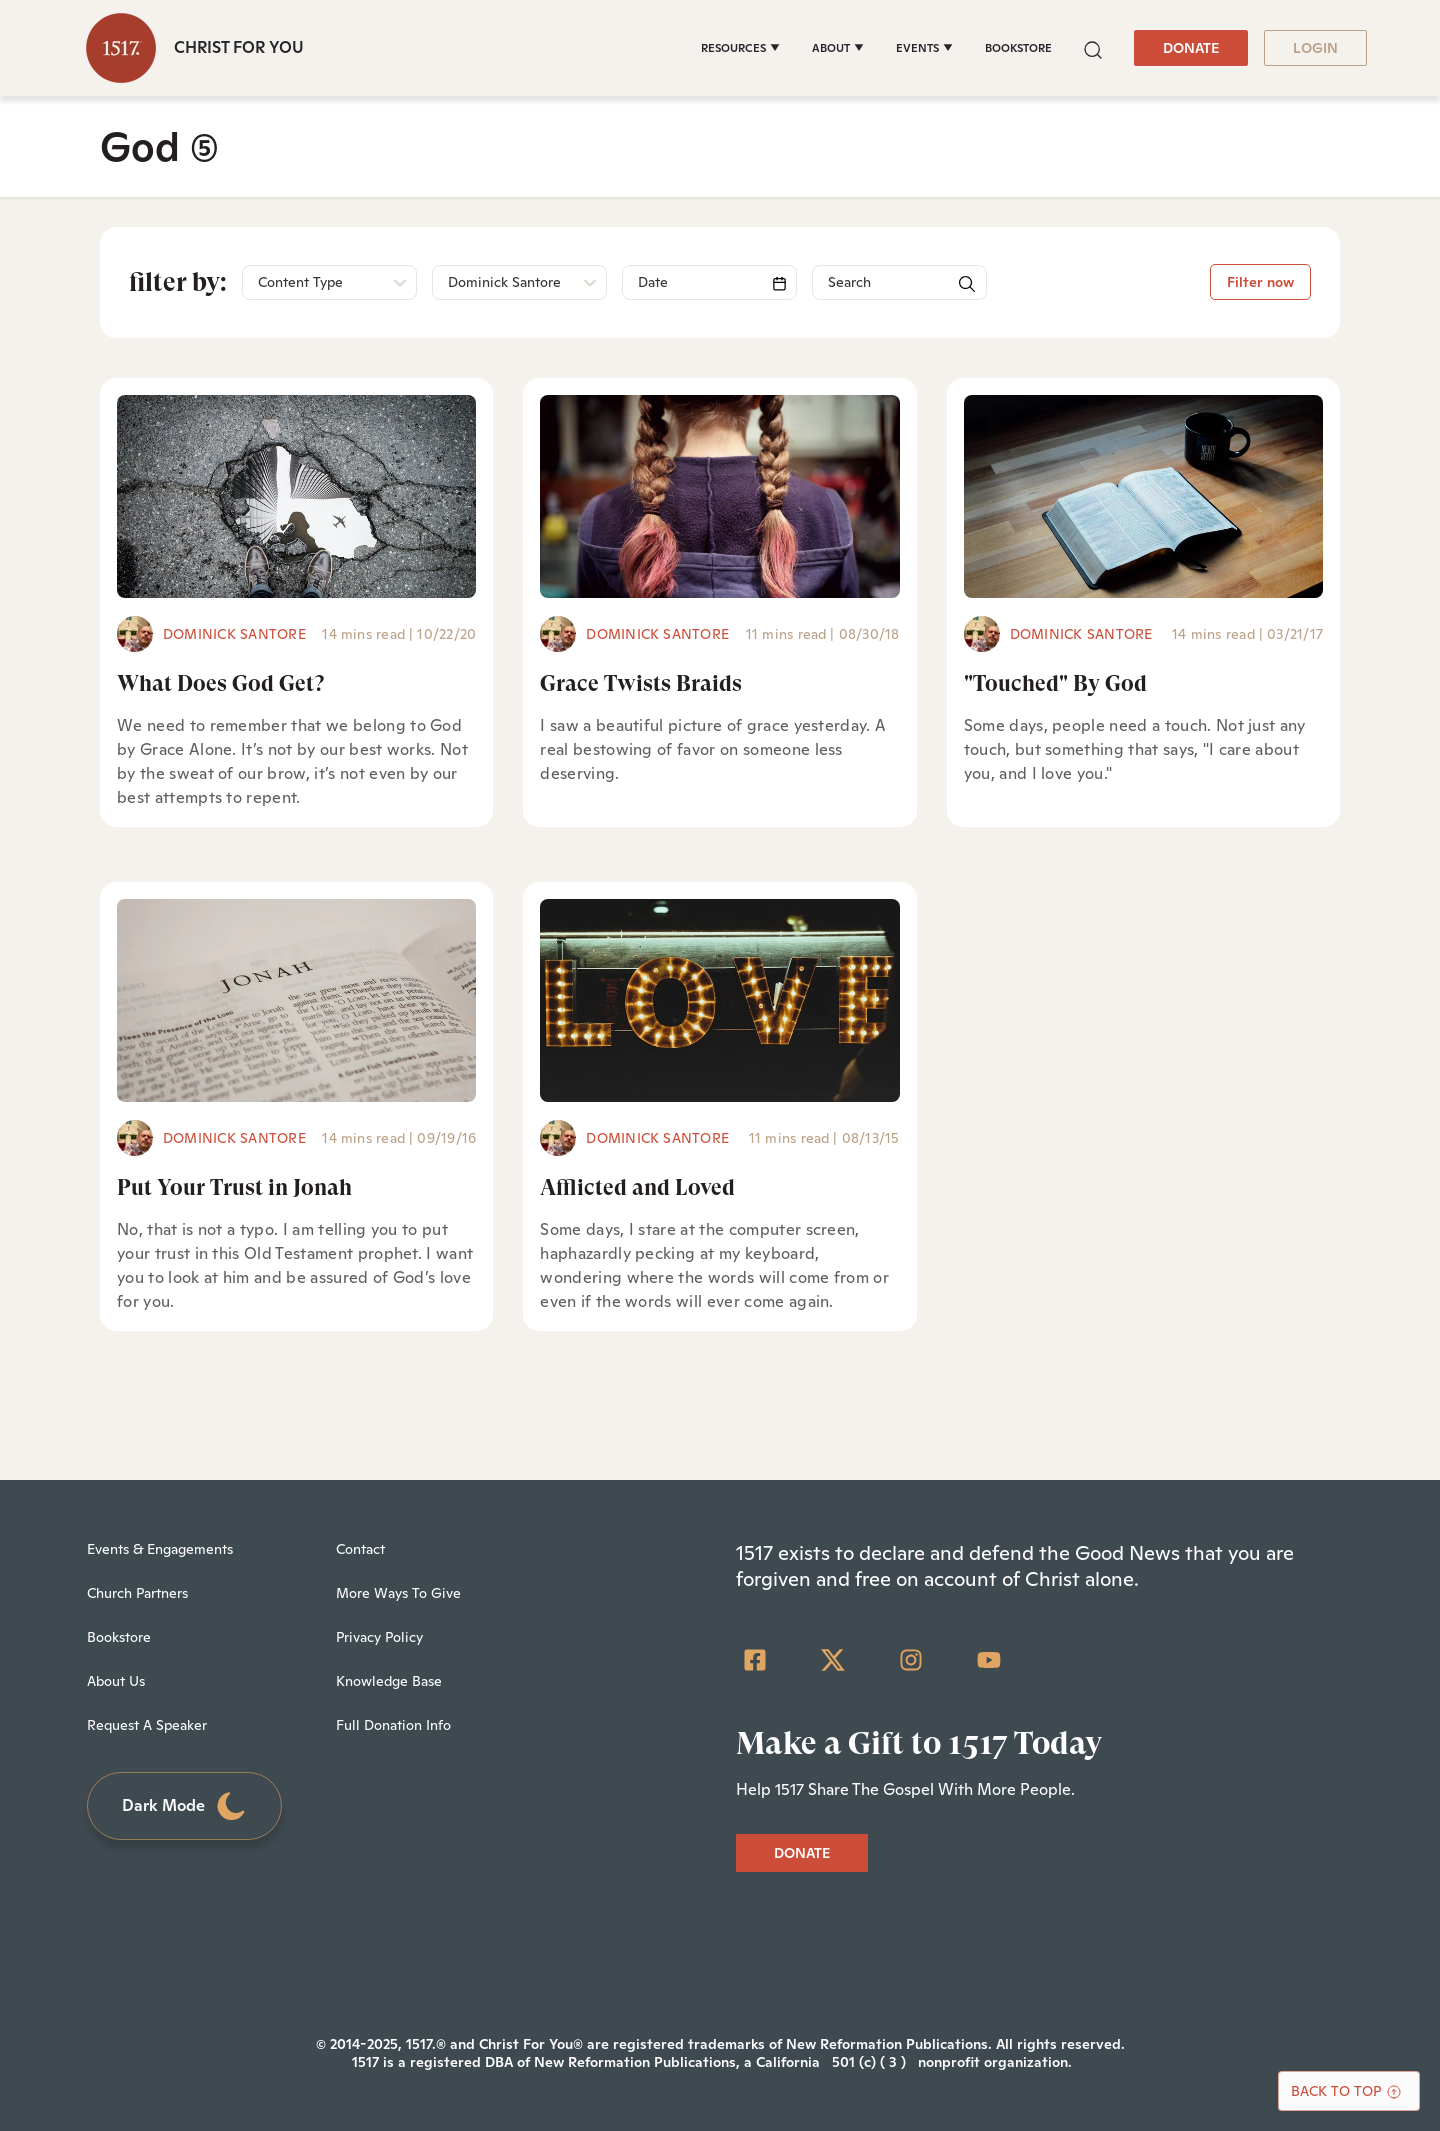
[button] (1093, 47)
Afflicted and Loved (637, 1187)
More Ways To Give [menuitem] (398, 1593)
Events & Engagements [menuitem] (160, 1549)
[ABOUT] (838, 48)
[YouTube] (989, 1660)
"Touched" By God (1055, 683)
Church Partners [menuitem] (137, 1593)
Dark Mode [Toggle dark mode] (185, 1806)
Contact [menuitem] (360, 1549)
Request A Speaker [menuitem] (147, 1725)
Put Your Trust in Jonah (234, 1187)
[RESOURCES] (740, 48)
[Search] (709, 282)
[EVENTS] (924, 48)
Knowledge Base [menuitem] (389, 1681)
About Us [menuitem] (116, 1681)
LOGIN (1315, 48)
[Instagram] (911, 1660)
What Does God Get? (220, 683)
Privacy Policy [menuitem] (379, 1637)
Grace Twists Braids (641, 683)
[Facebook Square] (755, 1660)
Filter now (1260, 282)
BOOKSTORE (1018, 48)
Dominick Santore (234, 634)
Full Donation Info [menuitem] (393, 1725)
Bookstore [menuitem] (119, 1637)
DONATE (1191, 48)
